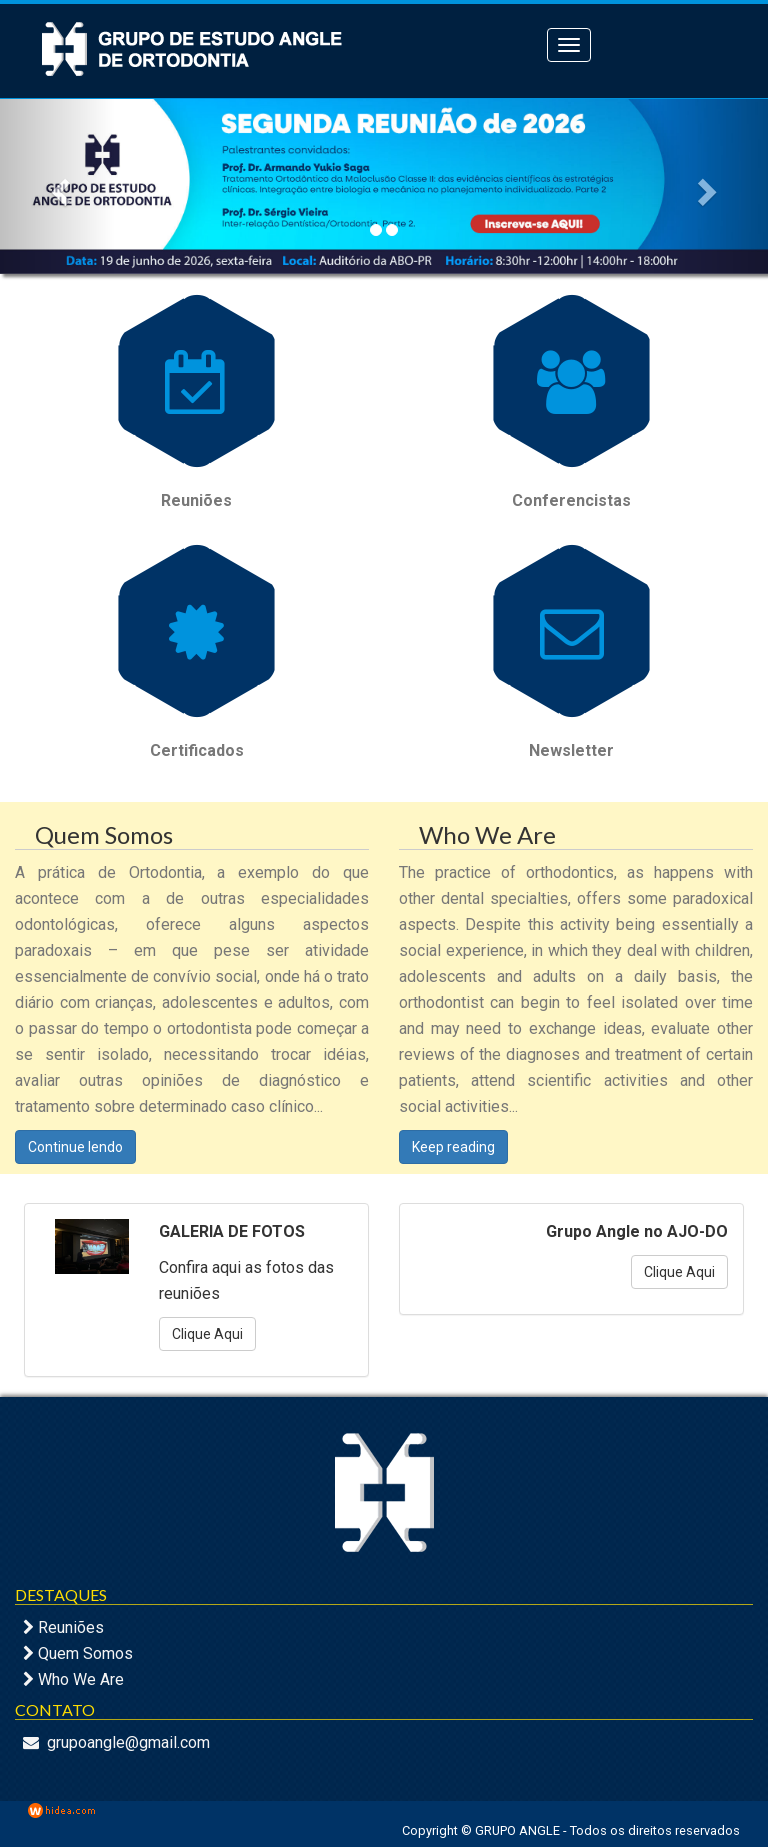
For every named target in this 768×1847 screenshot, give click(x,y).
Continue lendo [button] (75, 1147)
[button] (57, 186)
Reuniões (71, 1627)
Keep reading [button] (453, 1147)
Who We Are (81, 1679)
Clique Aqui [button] (207, 1334)
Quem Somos (85, 1653)
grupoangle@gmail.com (128, 1742)
